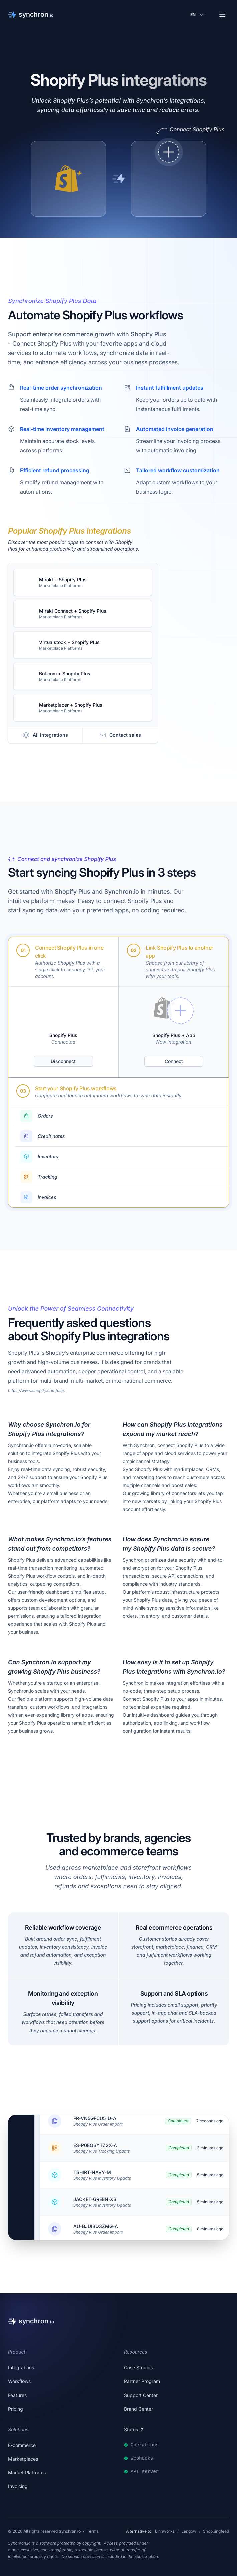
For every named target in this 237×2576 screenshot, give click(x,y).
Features (17, 2395)
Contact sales (120, 735)
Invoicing (18, 2486)
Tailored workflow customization (178, 470)
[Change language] (198, 14)
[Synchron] (30, 14)
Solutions (18, 2429)
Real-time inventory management (62, 429)
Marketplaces (23, 2459)
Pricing (15, 2409)
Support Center (141, 2395)
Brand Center (138, 2409)
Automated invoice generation (174, 429)
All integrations (45, 735)
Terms (93, 2531)
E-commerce (22, 2445)
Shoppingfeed (216, 2531)
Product (16, 2352)
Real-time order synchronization (61, 387)
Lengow (188, 2531)
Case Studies (138, 2367)
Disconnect (63, 1061)
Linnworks (165, 2531)
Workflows (19, 2381)
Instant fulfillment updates (169, 387)
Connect (174, 1061)
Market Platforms (27, 2472)
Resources (135, 2352)
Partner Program (142, 2381)
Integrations (21, 2367)
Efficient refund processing (54, 470)
